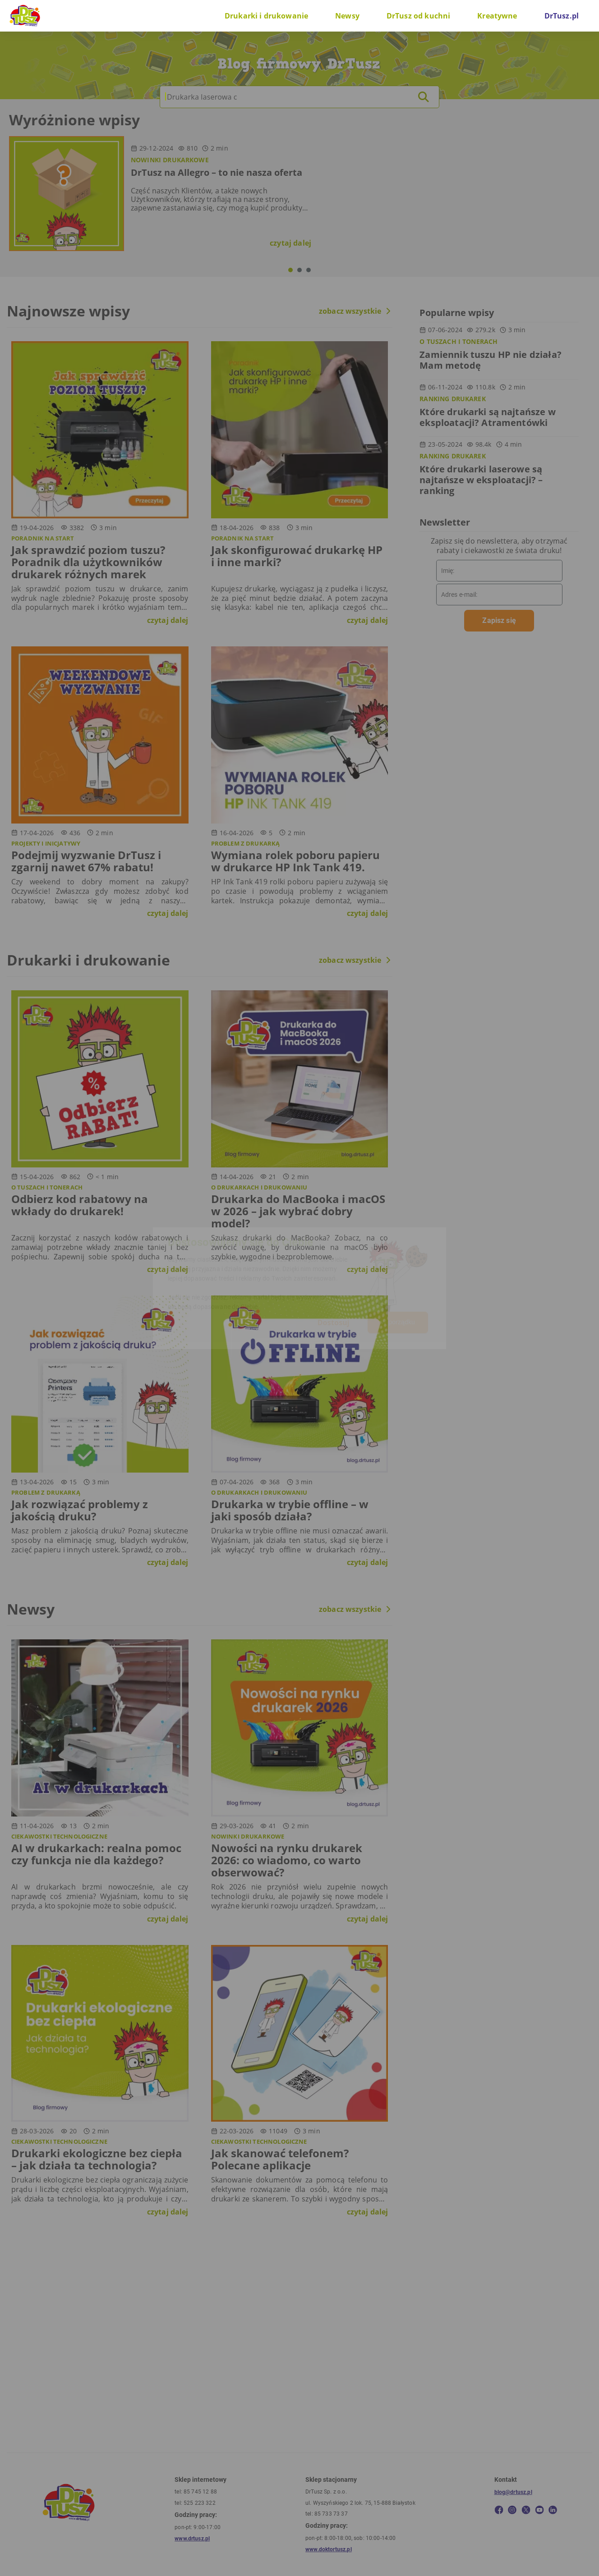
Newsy (347, 16)
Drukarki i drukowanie (266, 16)
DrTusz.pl (561, 16)
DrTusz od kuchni (418, 16)
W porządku (398, 1322)
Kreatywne (497, 16)
